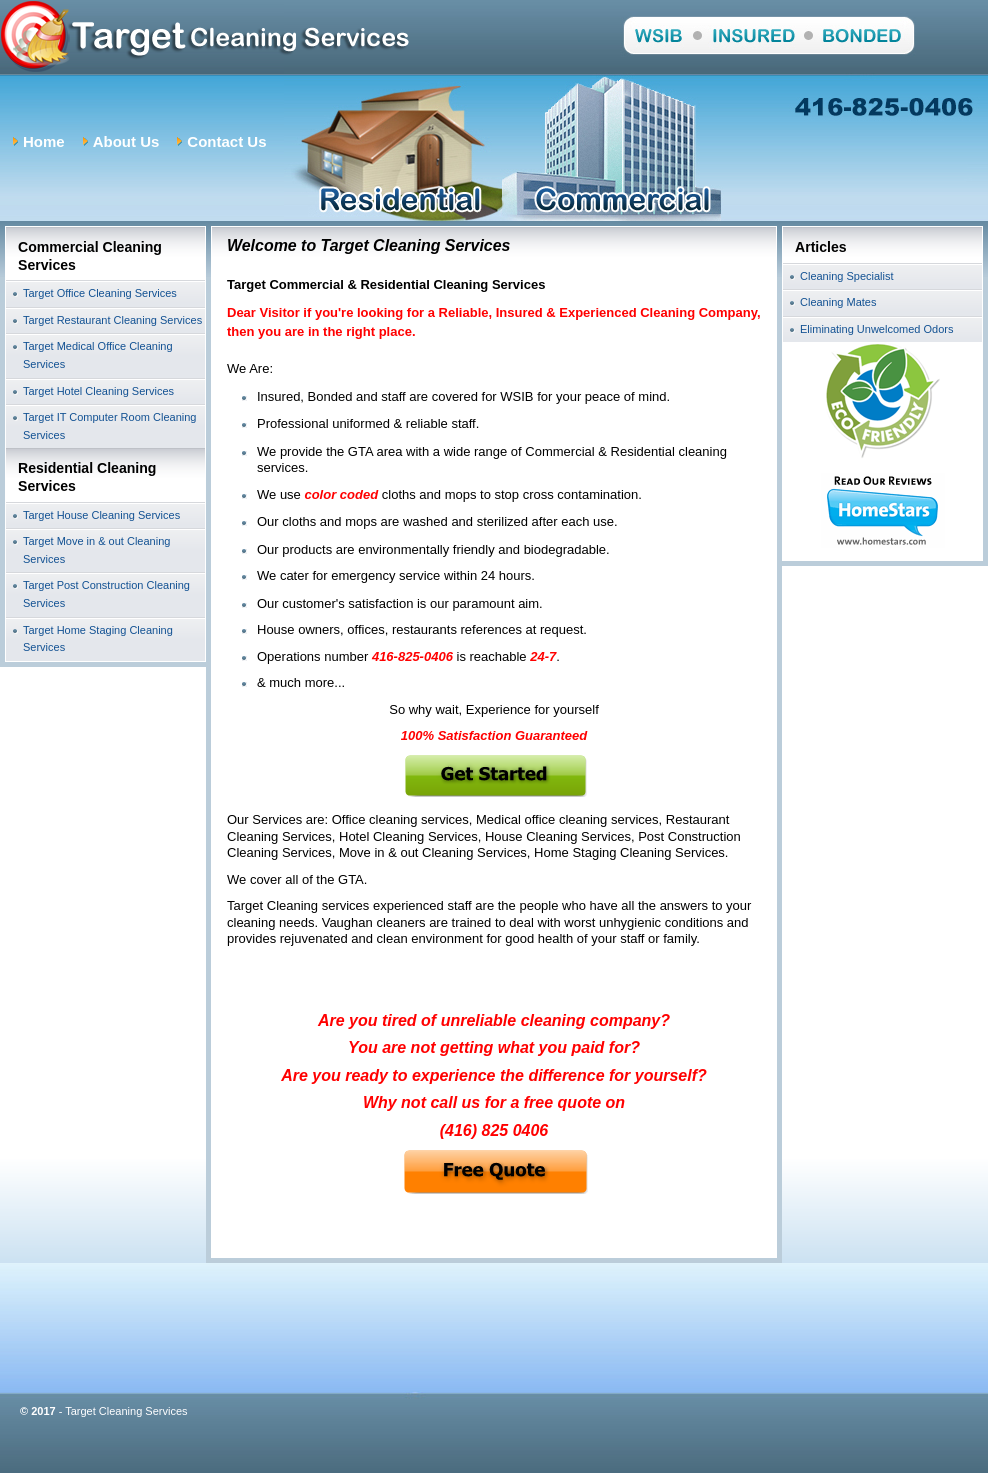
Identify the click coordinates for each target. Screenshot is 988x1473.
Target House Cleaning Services (101, 515)
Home (44, 141)
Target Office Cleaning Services (100, 293)
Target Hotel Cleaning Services (98, 391)
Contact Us (226, 141)
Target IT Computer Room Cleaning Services (109, 426)
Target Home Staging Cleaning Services (98, 639)
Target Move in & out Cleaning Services (96, 550)
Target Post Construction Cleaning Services (106, 594)
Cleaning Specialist (847, 276)
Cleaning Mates (838, 302)
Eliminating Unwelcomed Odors (876, 329)
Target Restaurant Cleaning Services (112, 320)
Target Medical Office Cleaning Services (98, 355)
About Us (126, 141)
